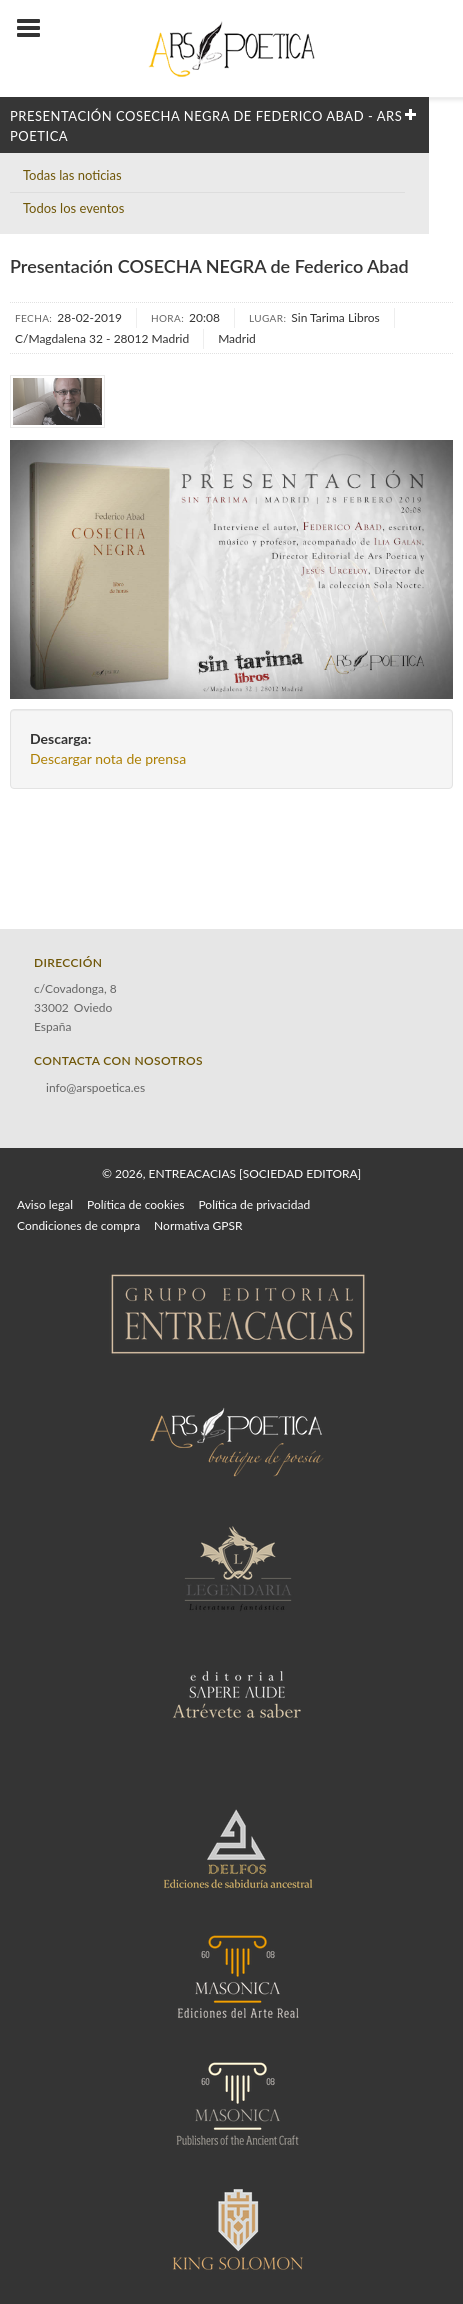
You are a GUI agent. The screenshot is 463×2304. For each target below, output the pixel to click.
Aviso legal (45, 1204)
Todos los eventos (73, 208)
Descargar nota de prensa (108, 758)
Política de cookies (135, 1204)
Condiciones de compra (78, 1225)
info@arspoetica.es (95, 1087)
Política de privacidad (254, 1204)
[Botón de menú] (36, 29)
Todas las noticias (72, 175)
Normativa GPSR (198, 1225)
